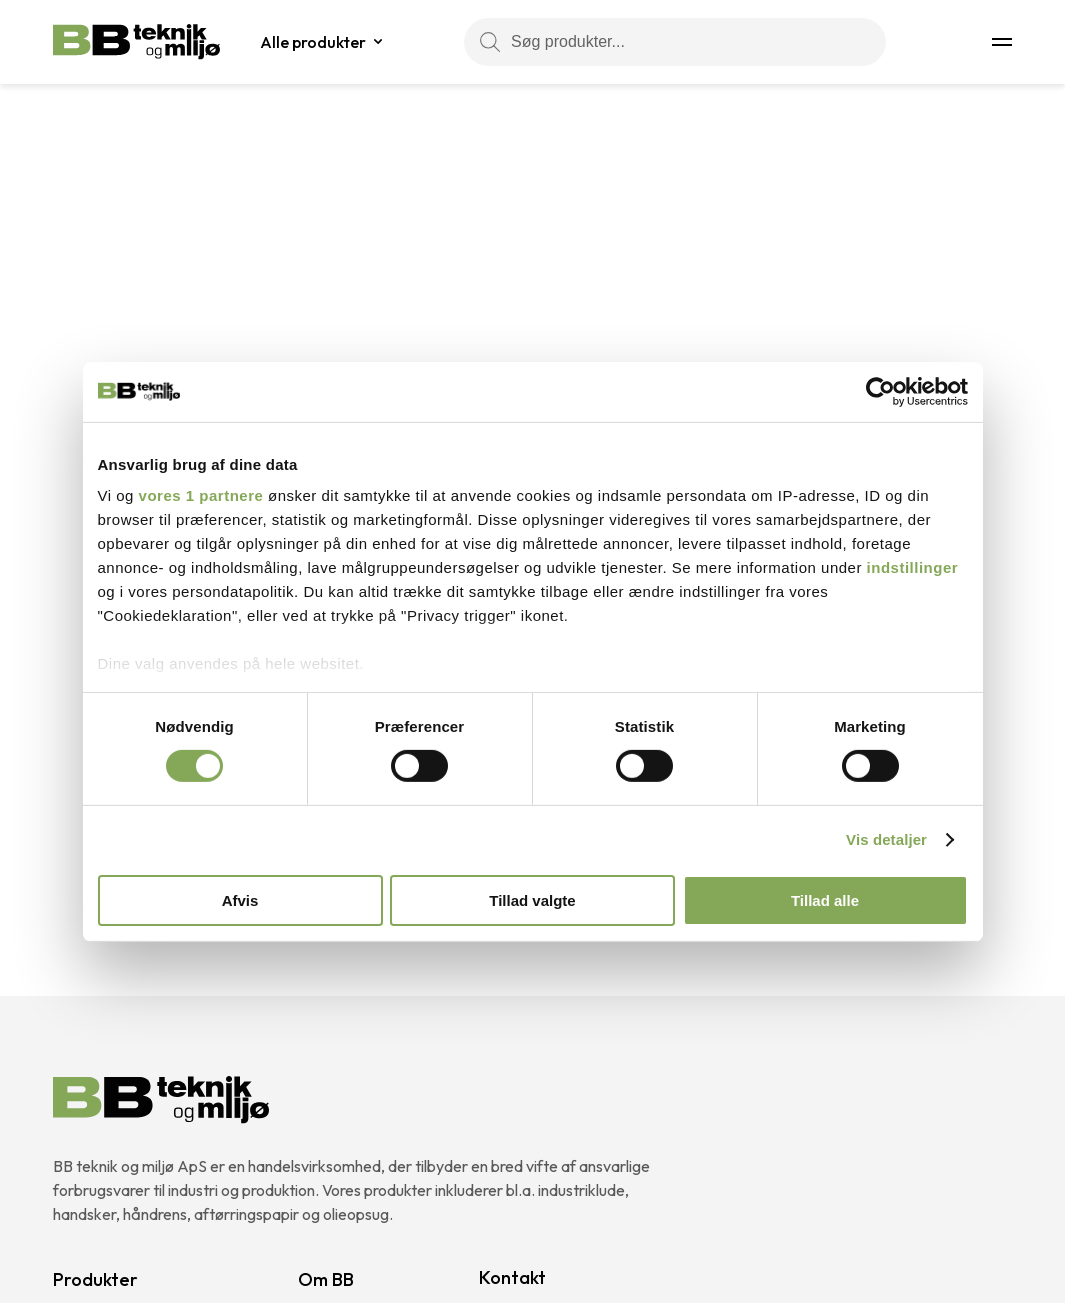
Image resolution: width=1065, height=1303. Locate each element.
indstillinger (913, 567)
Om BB (326, 1279)
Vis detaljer (886, 839)
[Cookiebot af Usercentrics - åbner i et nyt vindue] (880, 391)
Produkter (95, 1279)
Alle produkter (313, 42)
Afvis (240, 900)
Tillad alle (825, 900)
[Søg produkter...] (675, 42)
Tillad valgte (532, 900)
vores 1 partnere (201, 495)
